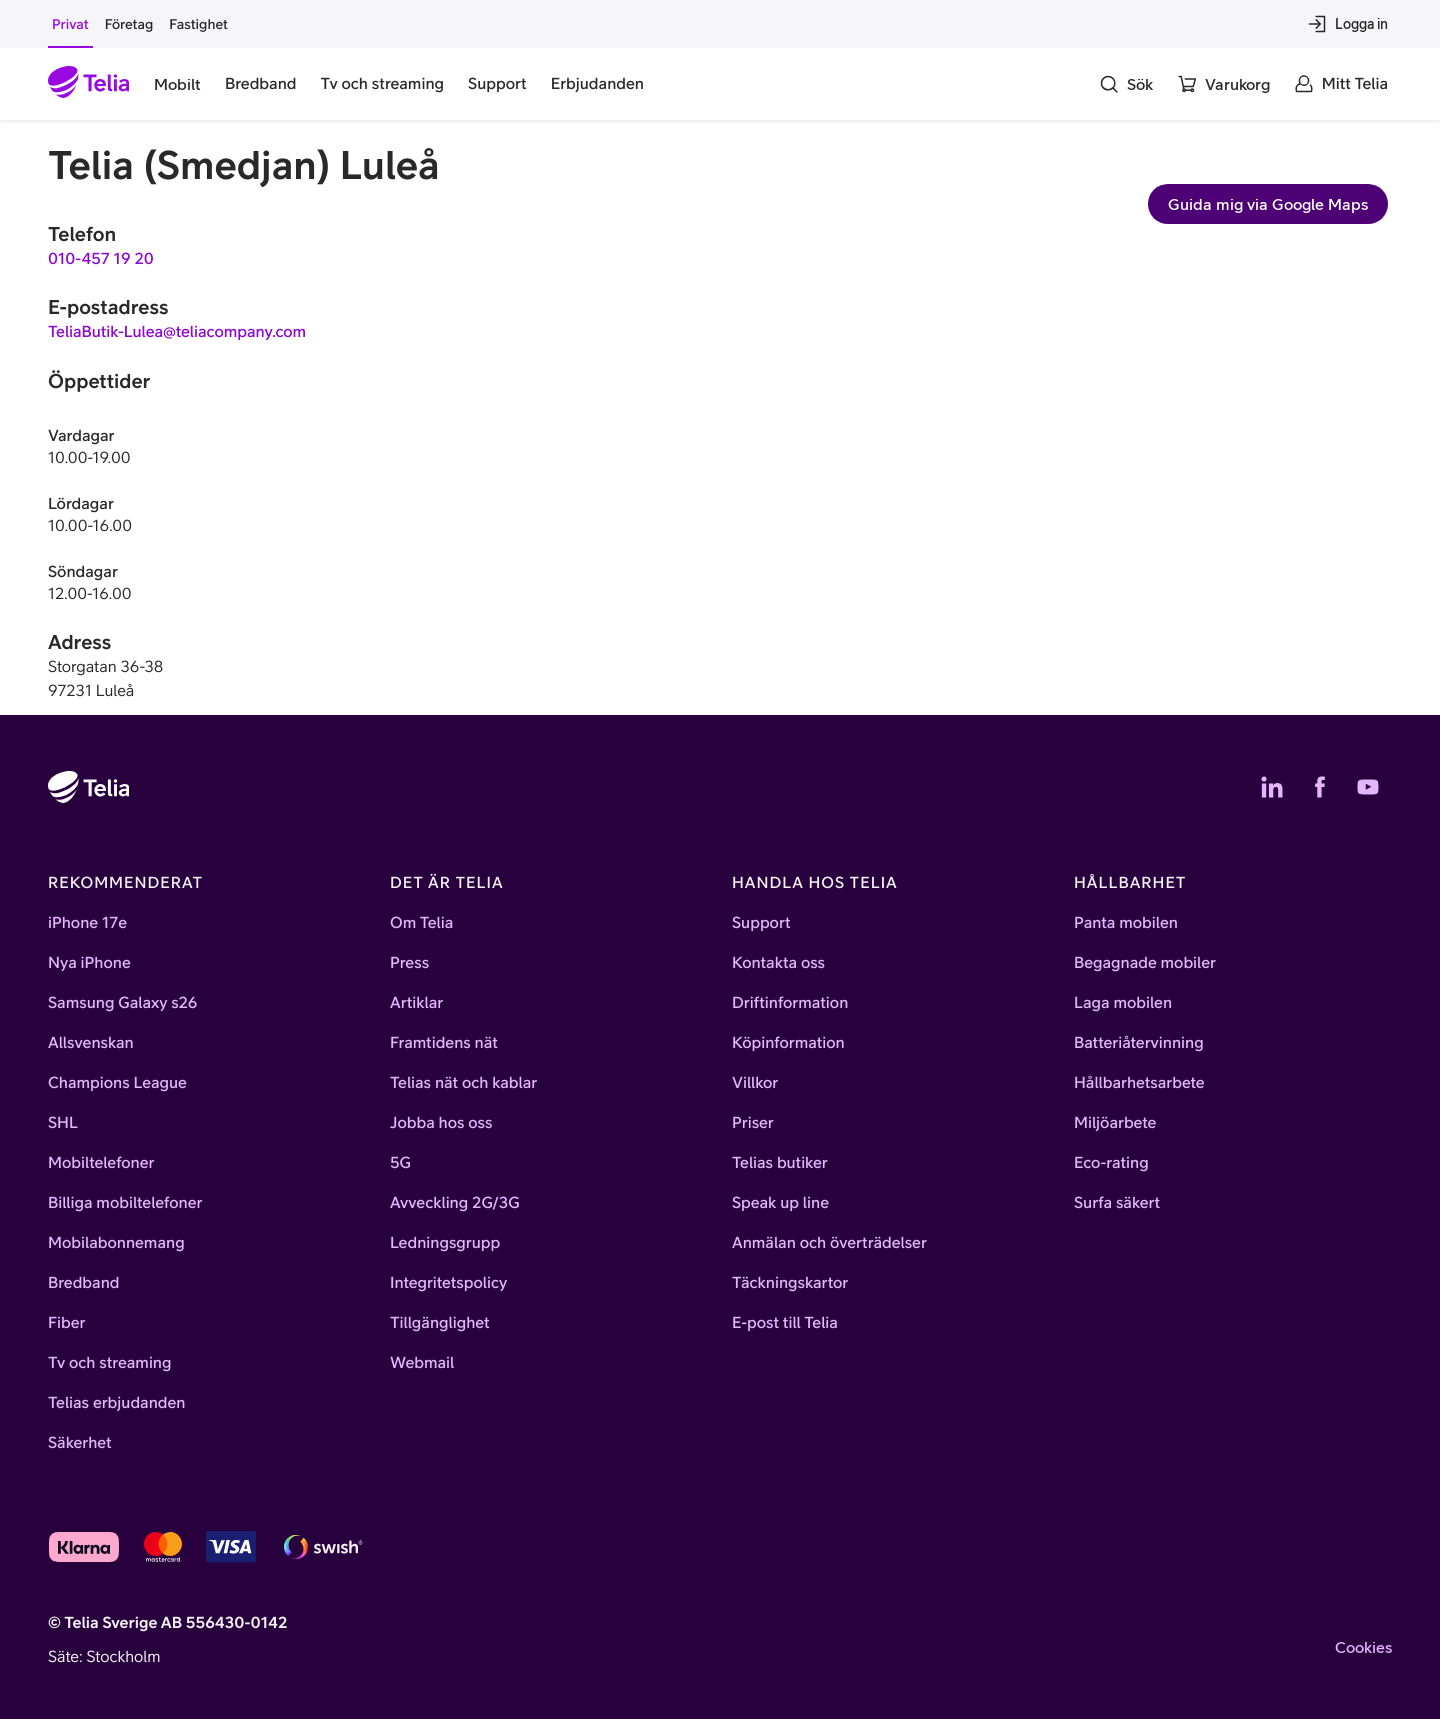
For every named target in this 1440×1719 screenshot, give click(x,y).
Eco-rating (1111, 1163)
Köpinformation (788, 1043)
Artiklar (416, 1003)
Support (761, 923)
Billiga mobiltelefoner (125, 1203)
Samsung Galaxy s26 (122, 1003)
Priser (753, 1123)
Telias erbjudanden (116, 1403)
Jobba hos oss (441, 1123)
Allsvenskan (91, 1043)
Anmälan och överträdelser (829, 1243)
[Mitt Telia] (1341, 84)
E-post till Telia (785, 1323)
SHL (63, 1123)
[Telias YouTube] (1368, 787)
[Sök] (1126, 84)
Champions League (117, 1083)
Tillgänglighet (440, 1323)
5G (400, 1163)
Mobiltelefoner (101, 1163)
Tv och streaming (110, 1363)
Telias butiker (780, 1163)
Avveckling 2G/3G (455, 1203)
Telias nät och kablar (463, 1083)
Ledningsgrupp (445, 1243)
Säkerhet (80, 1443)
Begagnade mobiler (1145, 963)
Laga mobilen (1123, 1003)
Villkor (755, 1083)
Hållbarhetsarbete (1139, 1083)
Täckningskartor (790, 1283)
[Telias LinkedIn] (1272, 787)
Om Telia (421, 923)
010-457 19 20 (101, 259)
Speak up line (780, 1203)
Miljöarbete (1115, 1123)
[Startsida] (89, 84)
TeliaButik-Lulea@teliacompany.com (177, 332)
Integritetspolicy (448, 1283)
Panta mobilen (1126, 923)
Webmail (422, 1363)
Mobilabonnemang (116, 1243)
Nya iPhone (89, 963)
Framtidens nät (444, 1043)
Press (409, 963)
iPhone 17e (87, 923)
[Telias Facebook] (1320, 787)
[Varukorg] (1223, 84)
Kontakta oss (778, 963)
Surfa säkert (1117, 1203)
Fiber (66, 1323)
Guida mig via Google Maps (1268, 204)
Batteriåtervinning (1139, 1043)
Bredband (84, 1283)
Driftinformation (790, 1003)
